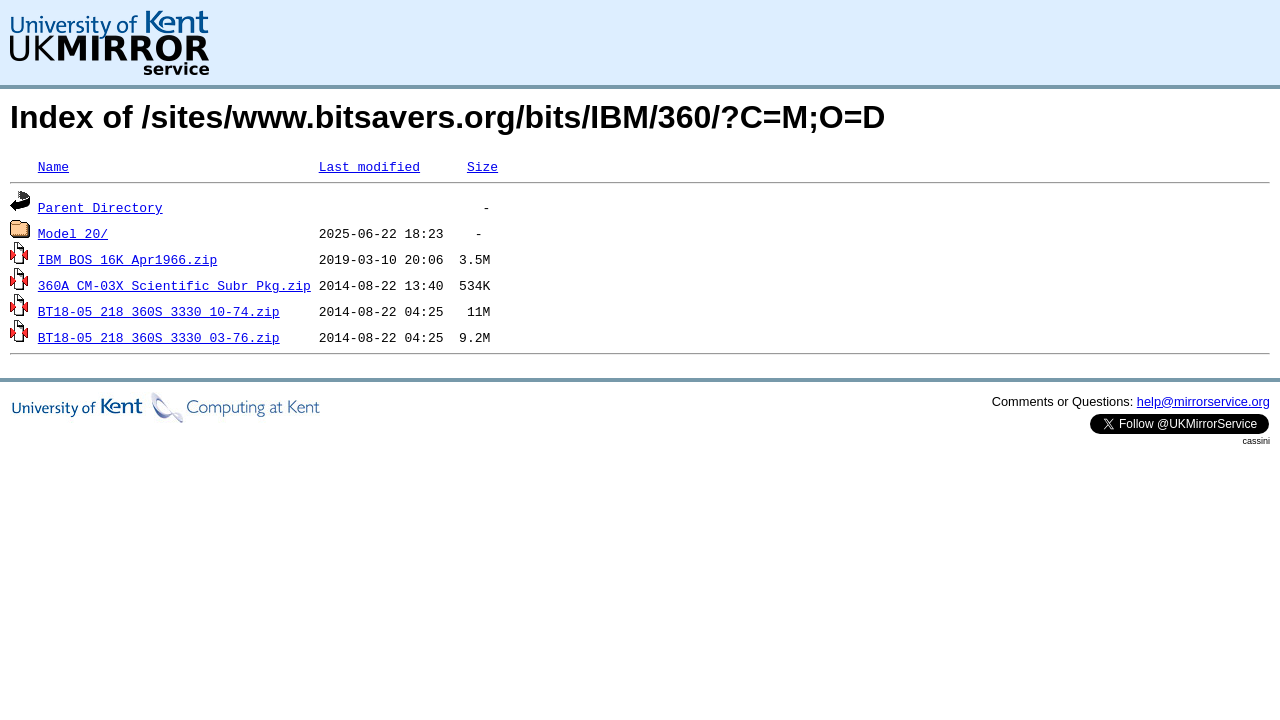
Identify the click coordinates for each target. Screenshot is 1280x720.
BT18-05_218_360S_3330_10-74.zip (159, 311)
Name (53, 166)
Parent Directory (100, 207)
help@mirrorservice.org (1203, 401)
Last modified (369, 166)
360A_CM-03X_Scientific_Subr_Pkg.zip (174, 285)
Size (482, 166)
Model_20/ (73, 233)
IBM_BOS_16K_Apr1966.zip (127, 259)
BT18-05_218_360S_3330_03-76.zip (159, 337)
